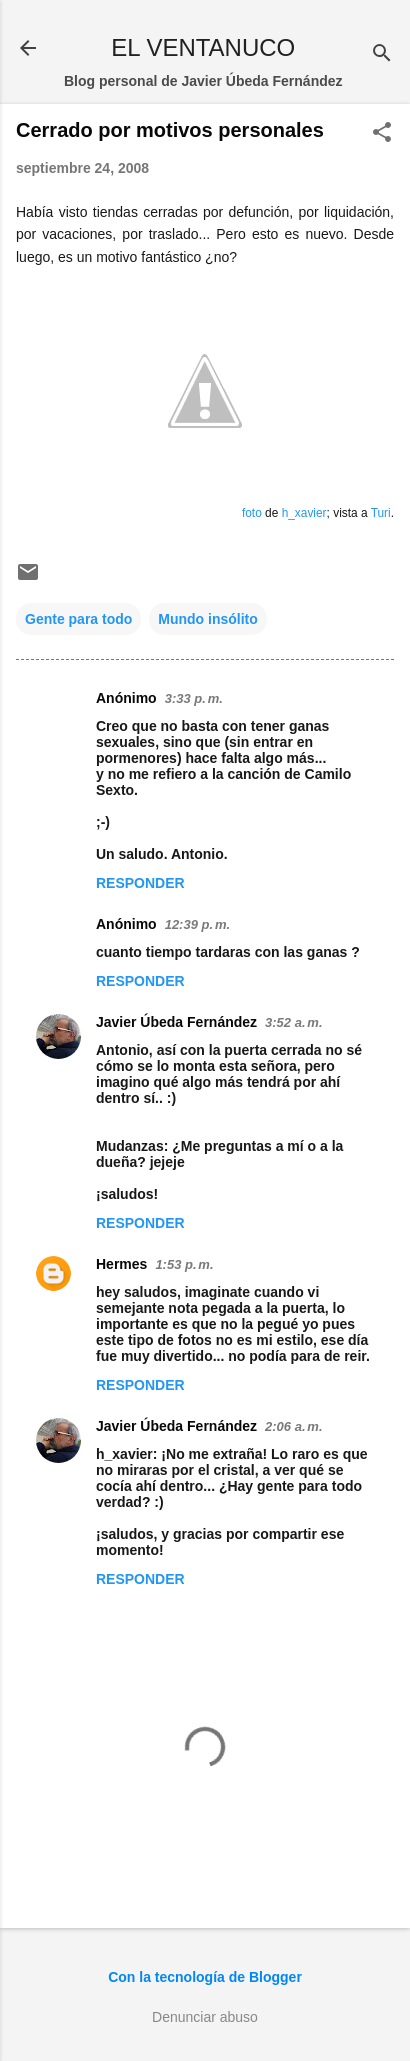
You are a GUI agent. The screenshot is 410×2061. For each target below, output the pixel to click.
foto (252, 513)
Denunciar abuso (205, 2017)
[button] (382, 133)
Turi (381, 513)
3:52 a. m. (293, 1022)
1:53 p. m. (184, 1264)
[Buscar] (382, 54)
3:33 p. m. (194, 698)
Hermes (121, 1264)
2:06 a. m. (293, 1426)
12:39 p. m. (197, 924)
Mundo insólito (208, 619)
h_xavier (304, 513)
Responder (140, 883)
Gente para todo (78, 619)
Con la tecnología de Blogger (205, 1977)
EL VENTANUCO (203, 47)
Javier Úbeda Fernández (176, 1022)
